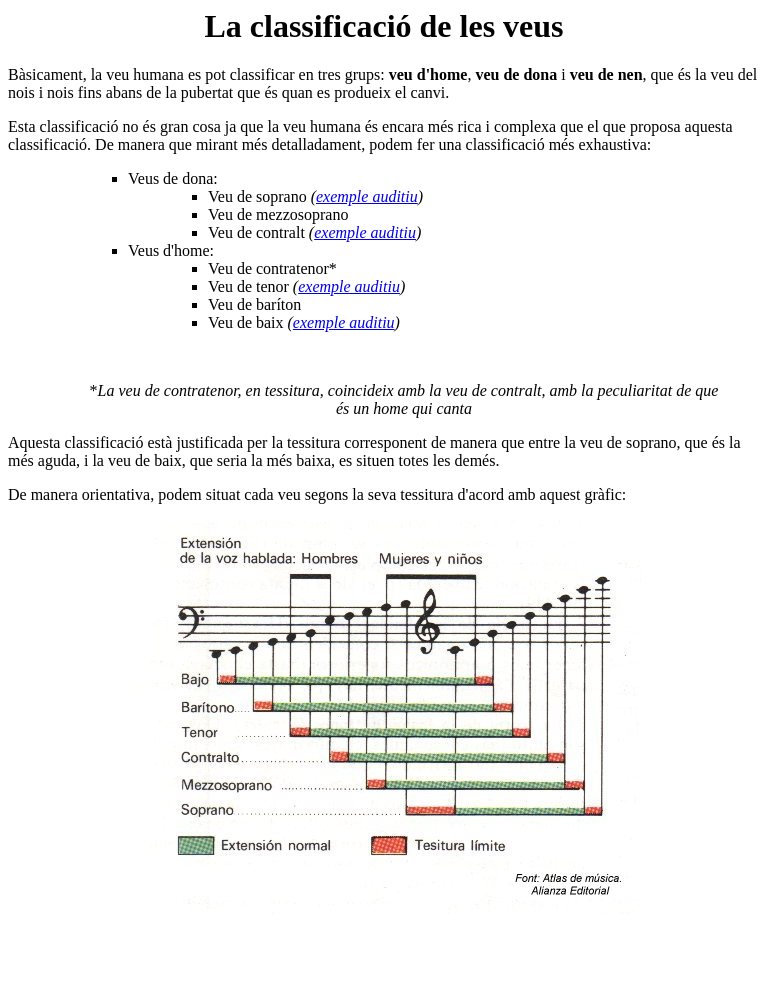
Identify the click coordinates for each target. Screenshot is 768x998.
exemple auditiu (367, 196)
